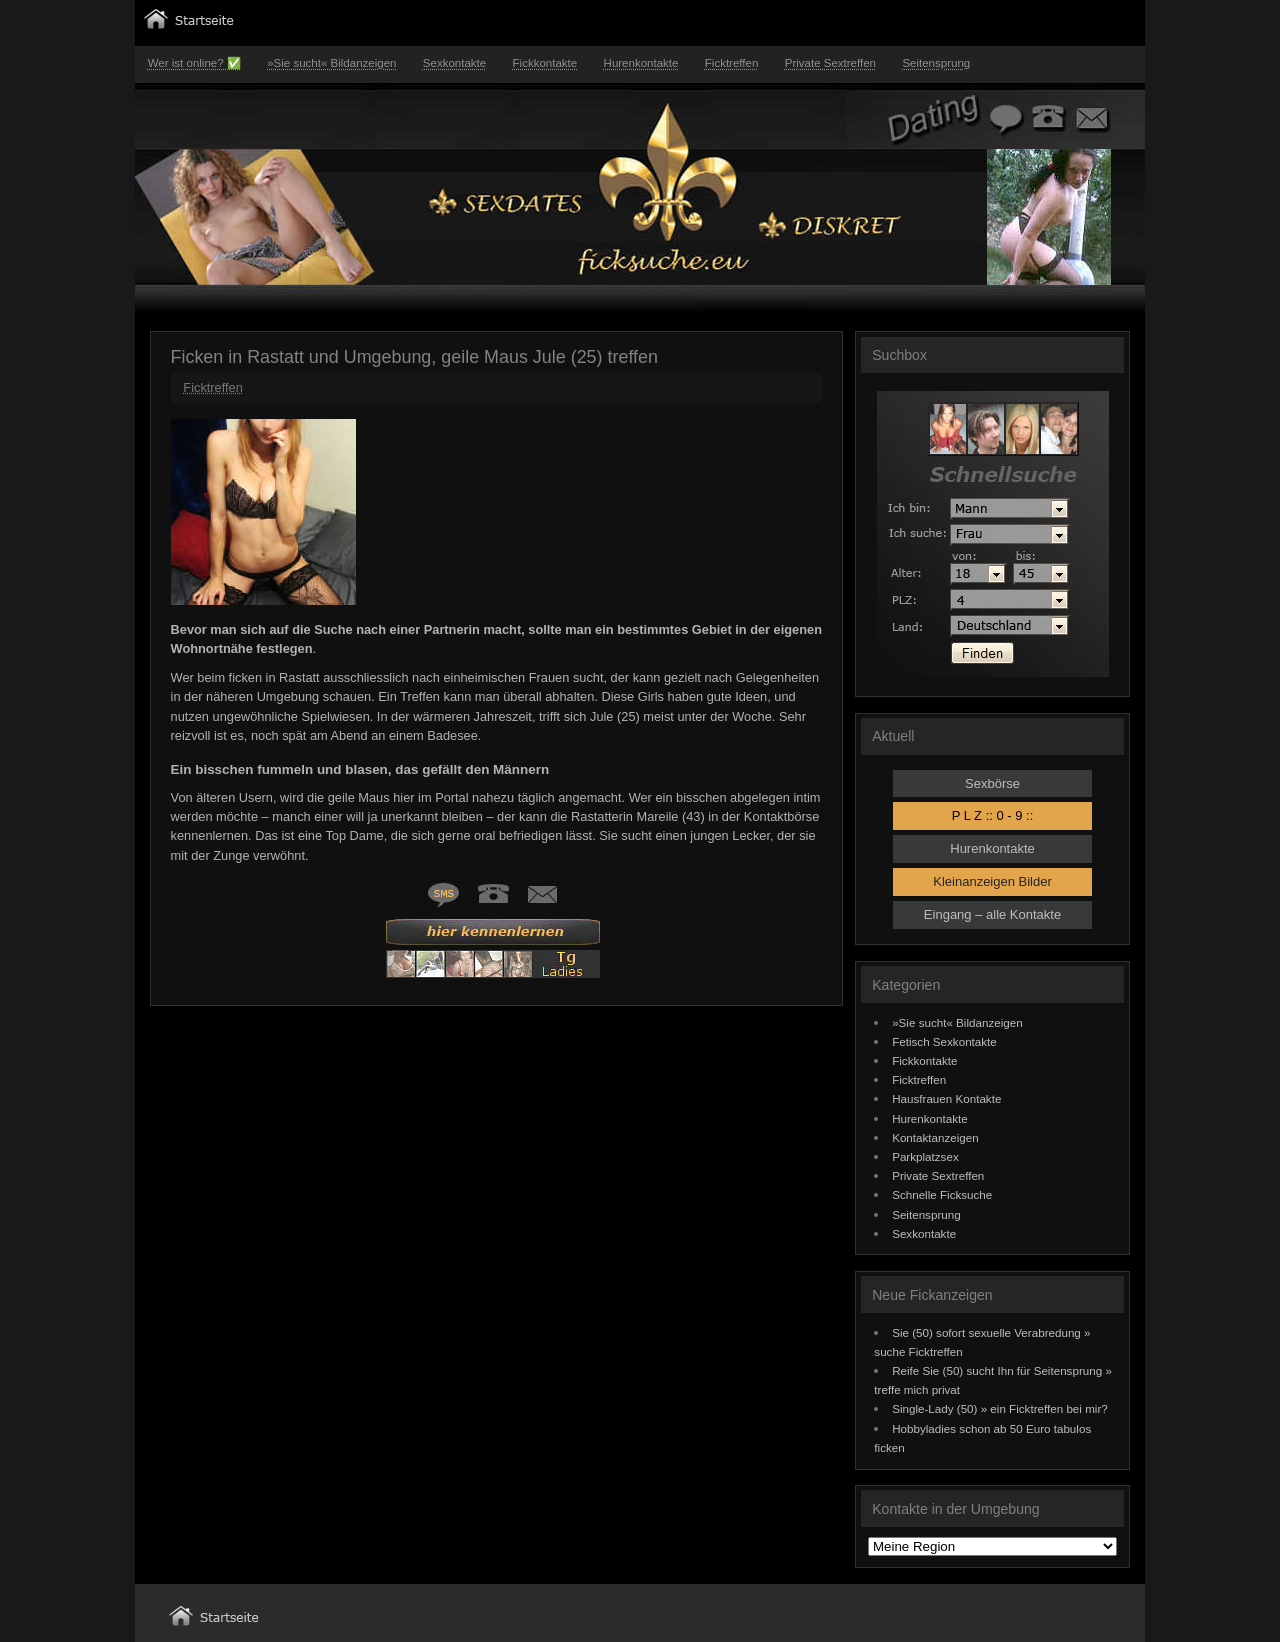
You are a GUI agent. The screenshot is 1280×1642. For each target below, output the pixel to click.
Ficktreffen (732, 63)
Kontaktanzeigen (935, 1137)
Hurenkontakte (641, 63)
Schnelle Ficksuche (942, 1194)
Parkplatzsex (925, 1156)
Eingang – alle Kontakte (992, 914)
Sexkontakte (454, 63)
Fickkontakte (545, 63)
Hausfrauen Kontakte (946, 1098)
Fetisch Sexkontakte (944, 1041)
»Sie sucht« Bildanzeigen (331, 63)
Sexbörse (992, 783)
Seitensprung (936, 63)
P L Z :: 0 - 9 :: (993, 815)
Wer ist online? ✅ (194, 63)
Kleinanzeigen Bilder (992, 881)
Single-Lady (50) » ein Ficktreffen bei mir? (1000, 1408)
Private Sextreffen (830, 63)
